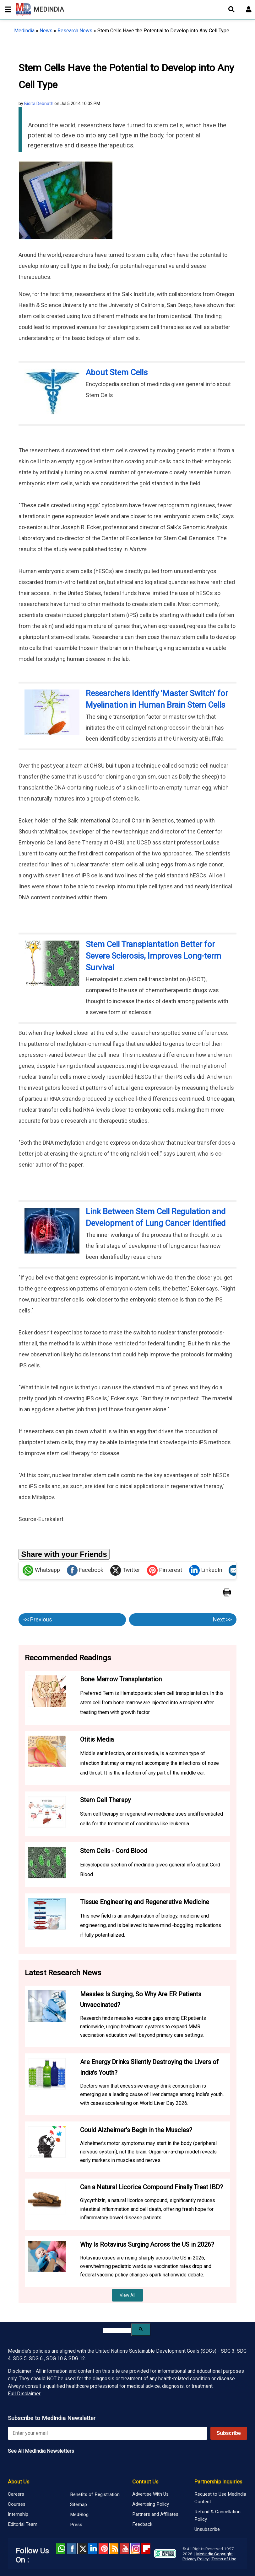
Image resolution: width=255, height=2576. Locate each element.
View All (127, 2295)
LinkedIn (205, 1570)
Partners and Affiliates (155, 2514)
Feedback (142, 2524)
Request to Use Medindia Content (220, 2497)
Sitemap (78, 2504)
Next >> (222, 1619)
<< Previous (37, 1619)
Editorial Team (22, 2524)
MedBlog (79, 2514)
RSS (114, 2548)
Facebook (85, 1570)
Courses (16, 2504)
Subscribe (229, 2433)
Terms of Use (223, 2558)
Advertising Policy (150, 2504)
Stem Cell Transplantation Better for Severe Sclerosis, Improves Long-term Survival (153, 955)
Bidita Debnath (38, 103)
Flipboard (145, 2548)
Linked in (92, 2548)
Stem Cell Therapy (105, 1800)
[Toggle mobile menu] (6, 9)
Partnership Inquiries (218, 2481)
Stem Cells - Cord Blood (113, 1851)
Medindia (24, 31)
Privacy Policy (195, 2558)
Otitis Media (97, 1739)
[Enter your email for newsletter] (107, 2433)
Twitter (125, 1570)
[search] (117, 2330)
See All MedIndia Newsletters (41, 2451)
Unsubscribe (207, 2529)
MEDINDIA (40, 9)
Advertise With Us (150, 2494)
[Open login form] (248, 9)
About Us (18, 2481)
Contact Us (145, 2481)
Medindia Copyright (214, 2553)
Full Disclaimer (24, 2394)
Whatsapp (41, 1570)
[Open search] (231, 9)
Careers (16, 2494)
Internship (18, 2514)
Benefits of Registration (95, 2494)
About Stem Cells (117, 372)
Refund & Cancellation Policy (217, 2515)
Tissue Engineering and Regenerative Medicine (144, 1902)
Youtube (124, 2548)
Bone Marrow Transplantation (121, 1679)
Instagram (135, 2548)
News (46, 31)
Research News (74, 31)
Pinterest (164, 1570)
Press (76, 2524)
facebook (71, 2548)
